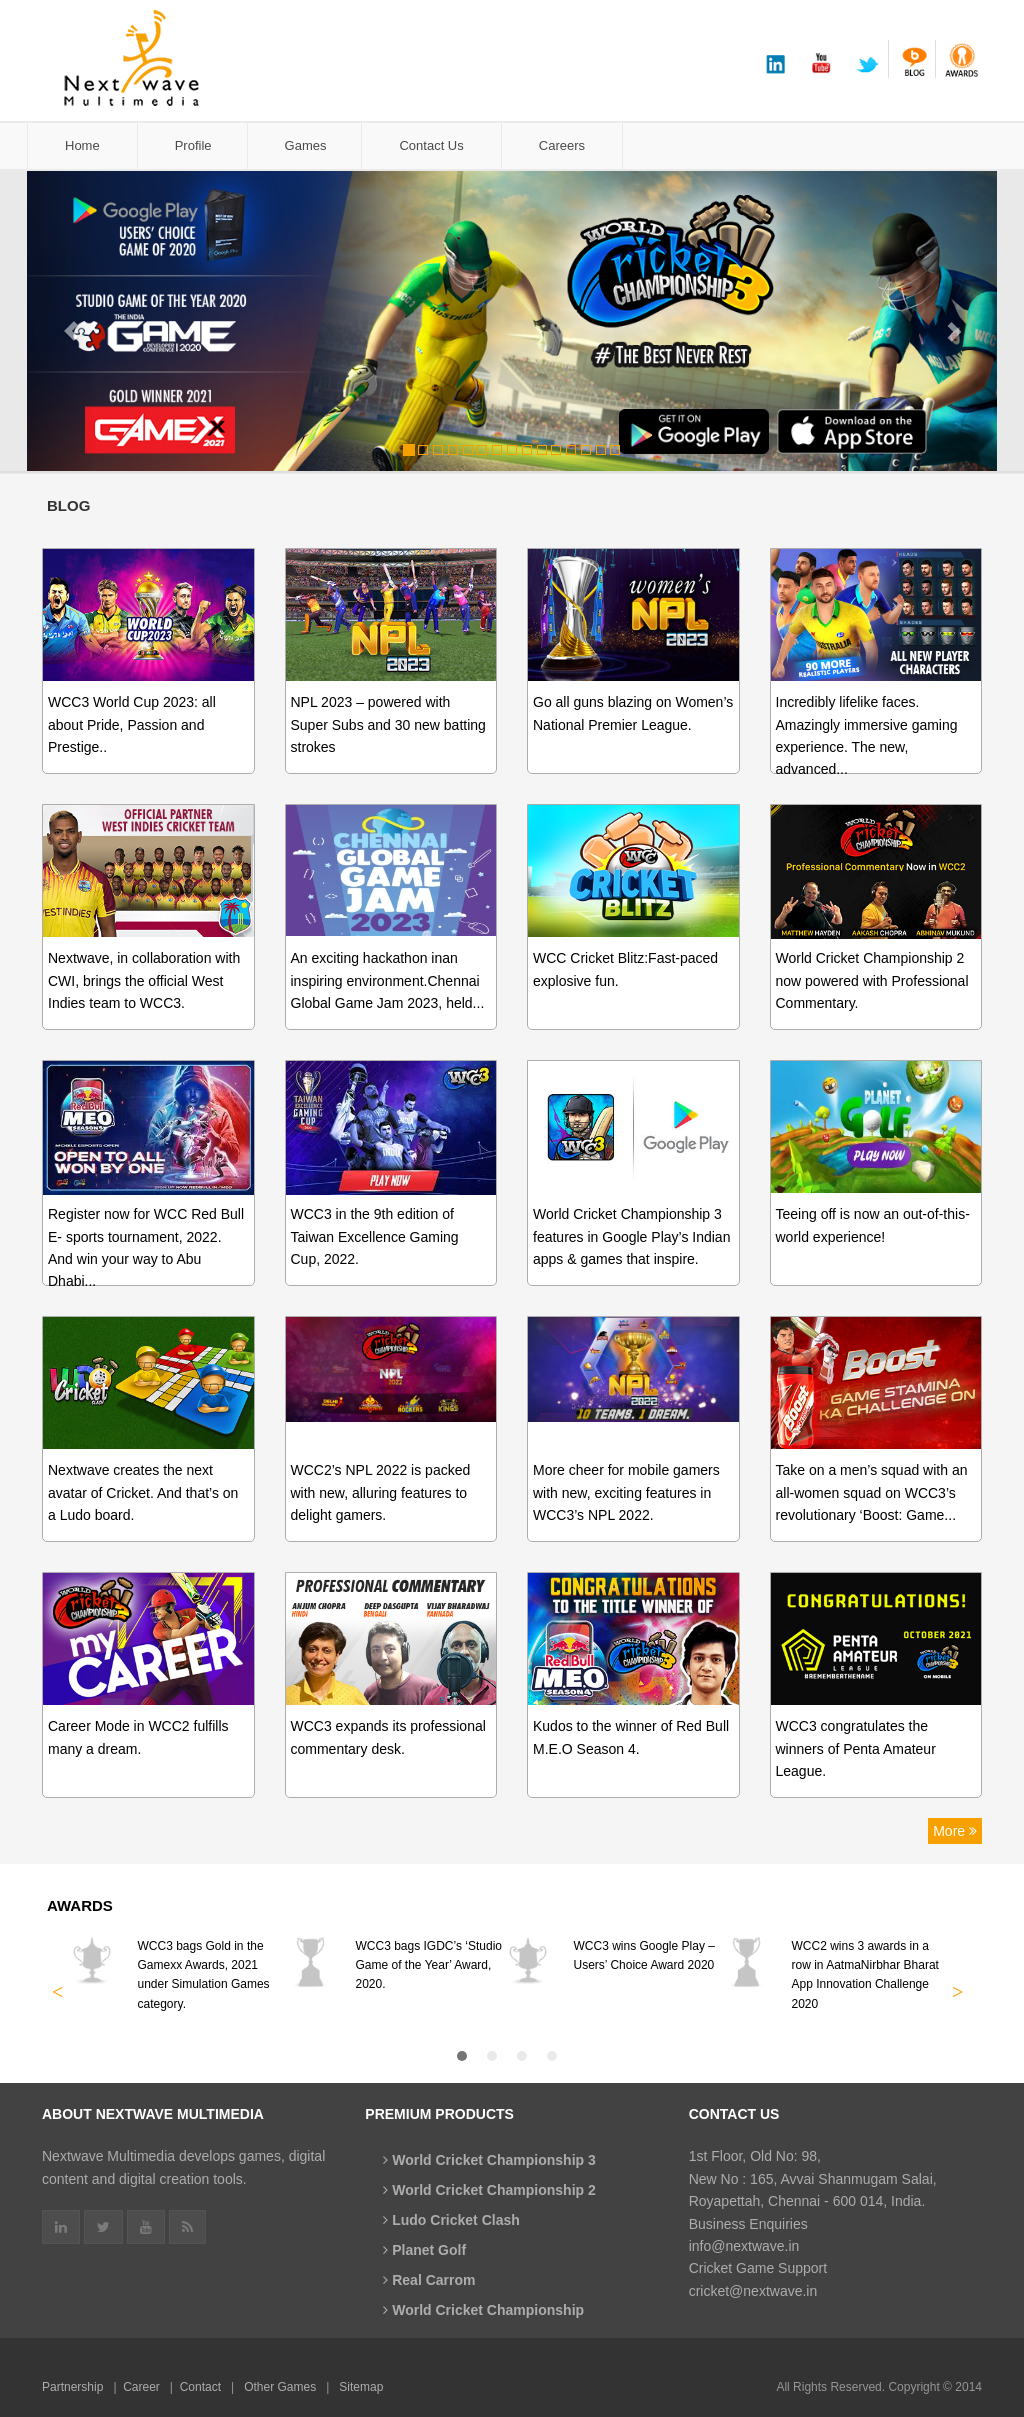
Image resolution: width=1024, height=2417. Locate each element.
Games (306, 145)
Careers (562, 145)
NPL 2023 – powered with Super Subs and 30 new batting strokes (388, 724)
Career (141, 2387)
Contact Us (431, 145)
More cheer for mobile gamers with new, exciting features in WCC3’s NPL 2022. (626, 1492)
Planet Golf (424, 2250)
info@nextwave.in (744, 2246)
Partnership (72, 2387)
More (955, 1831)
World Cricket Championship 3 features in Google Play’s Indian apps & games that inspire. (631, 1236)
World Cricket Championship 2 (489, 2190)
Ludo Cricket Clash (451, 2220)
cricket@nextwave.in (753, 2291)
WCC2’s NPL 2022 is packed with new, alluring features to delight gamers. (381, 1492)
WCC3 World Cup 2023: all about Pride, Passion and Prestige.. (132, 724)
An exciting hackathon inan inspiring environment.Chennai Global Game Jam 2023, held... (388, 980)
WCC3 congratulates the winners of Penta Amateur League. (856, 1748)
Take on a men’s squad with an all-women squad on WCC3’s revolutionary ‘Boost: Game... (872, 1492)
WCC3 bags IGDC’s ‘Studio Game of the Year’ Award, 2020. (429, 1965)
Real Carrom (429, 2280)
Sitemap (361, 2387)
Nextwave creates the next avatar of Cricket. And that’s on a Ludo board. (143, 1492)
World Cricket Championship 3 (489, 2160)
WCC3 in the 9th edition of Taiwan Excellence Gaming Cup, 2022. (375, 1236)
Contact (200, 2387)
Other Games (280, 2387)
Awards (80, 1905)
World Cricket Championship (483, 2310)
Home (82, 145)
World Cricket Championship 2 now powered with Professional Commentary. (872, 980)
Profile (193, 145)
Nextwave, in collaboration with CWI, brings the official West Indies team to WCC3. (144, 980)
